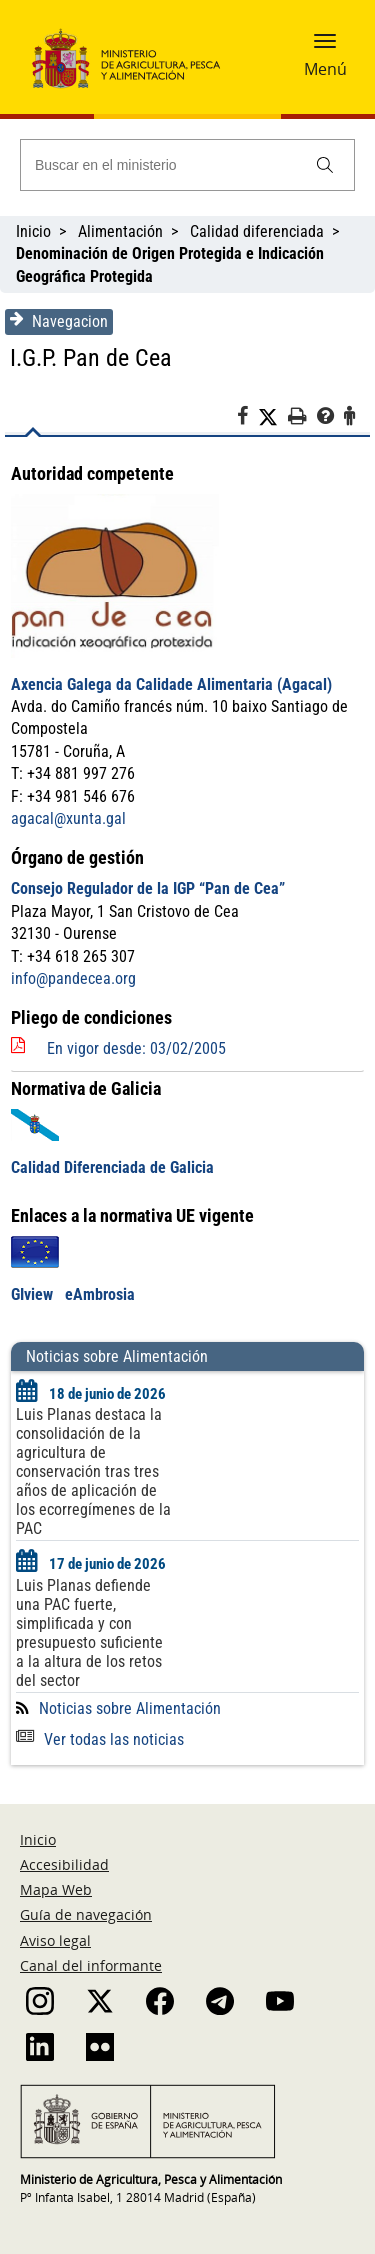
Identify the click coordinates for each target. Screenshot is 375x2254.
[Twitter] (273, 417)
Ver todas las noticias (100, 1739)
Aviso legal (55, 1940)
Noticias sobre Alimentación (130, 1708)
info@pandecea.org (73, 978)
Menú (325, 69)
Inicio (33, 231)
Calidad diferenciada (257, 231)
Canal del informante (91, 1965)
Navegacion (59, 321)
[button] (325, 47)
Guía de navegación (86, 1914)
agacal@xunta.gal (68, 818)
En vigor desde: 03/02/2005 (136, 1048)
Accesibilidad (64, 1864)
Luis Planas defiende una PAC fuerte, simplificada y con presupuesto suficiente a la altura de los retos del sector (89, 1633)
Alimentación (120, 231)
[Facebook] (247, 419)
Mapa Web (56, 1889)
